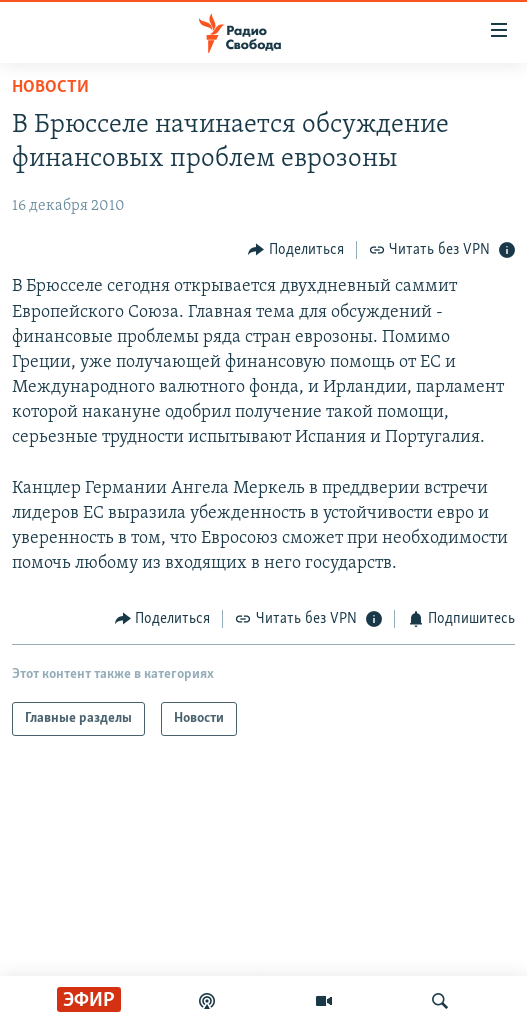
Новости (50, 87)
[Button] (296, 249)
